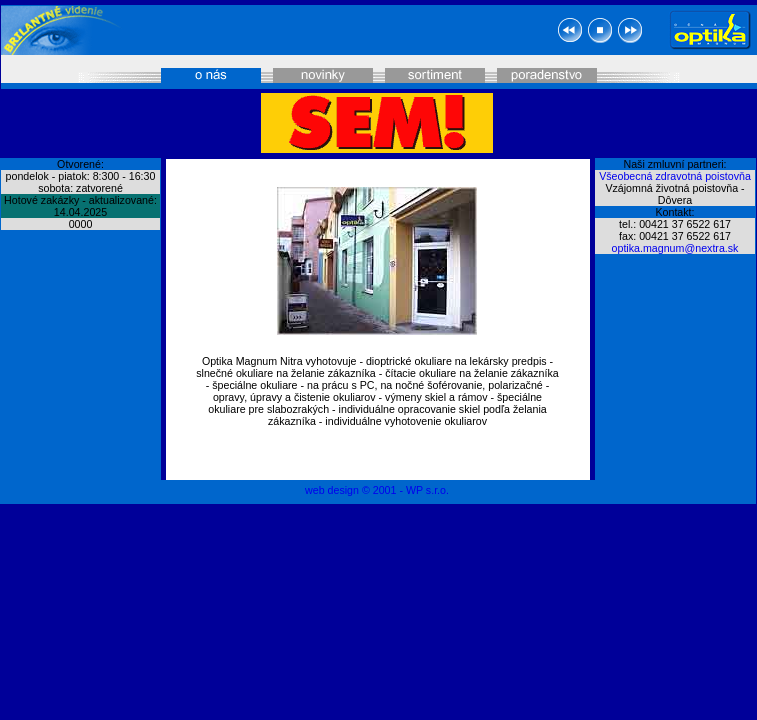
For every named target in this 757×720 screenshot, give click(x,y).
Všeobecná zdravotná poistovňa (675, 176)
